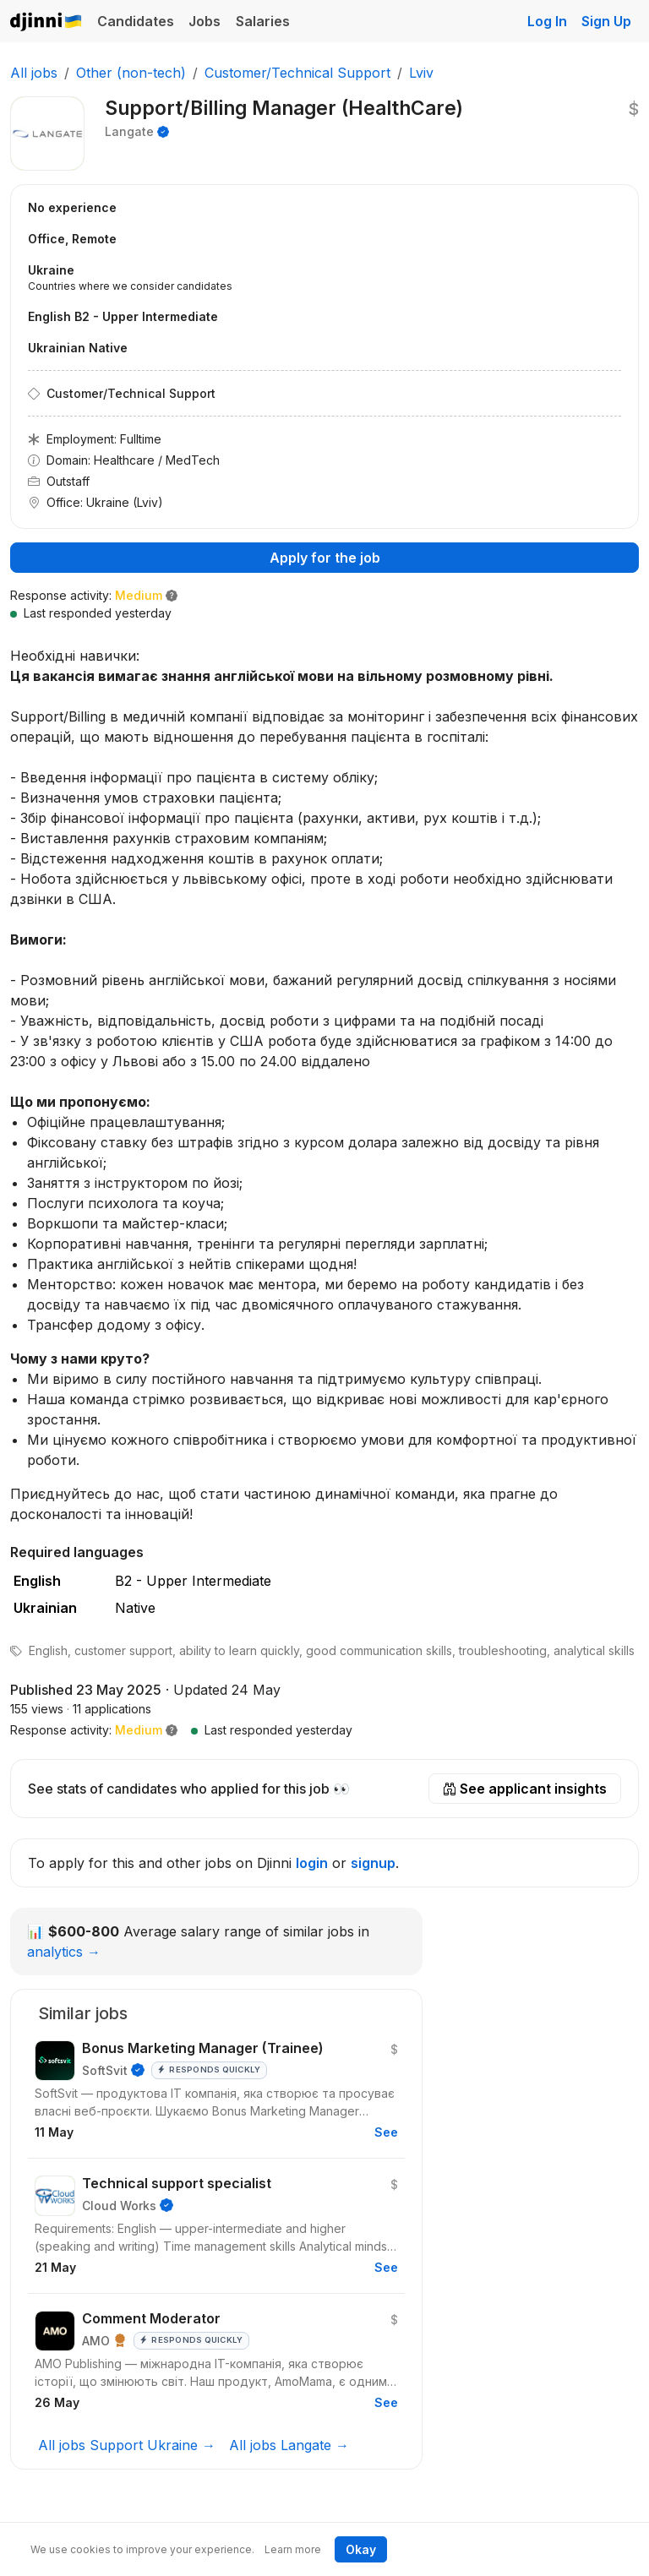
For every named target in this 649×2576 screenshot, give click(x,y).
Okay (361, 2549)
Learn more (293, 2549)
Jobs (204, 21)
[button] (171, 1730)
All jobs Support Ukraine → (126, 2445)
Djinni (46, 22)
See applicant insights (525, 1788)
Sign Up (606, 21)
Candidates (135, 21)
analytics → (64, 1951)
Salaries (263, 21)
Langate (129, 131)
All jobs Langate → (289, 2445)
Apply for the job (325, 557)
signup (373, 1862)
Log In (547, 21)
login (312, 1862)
